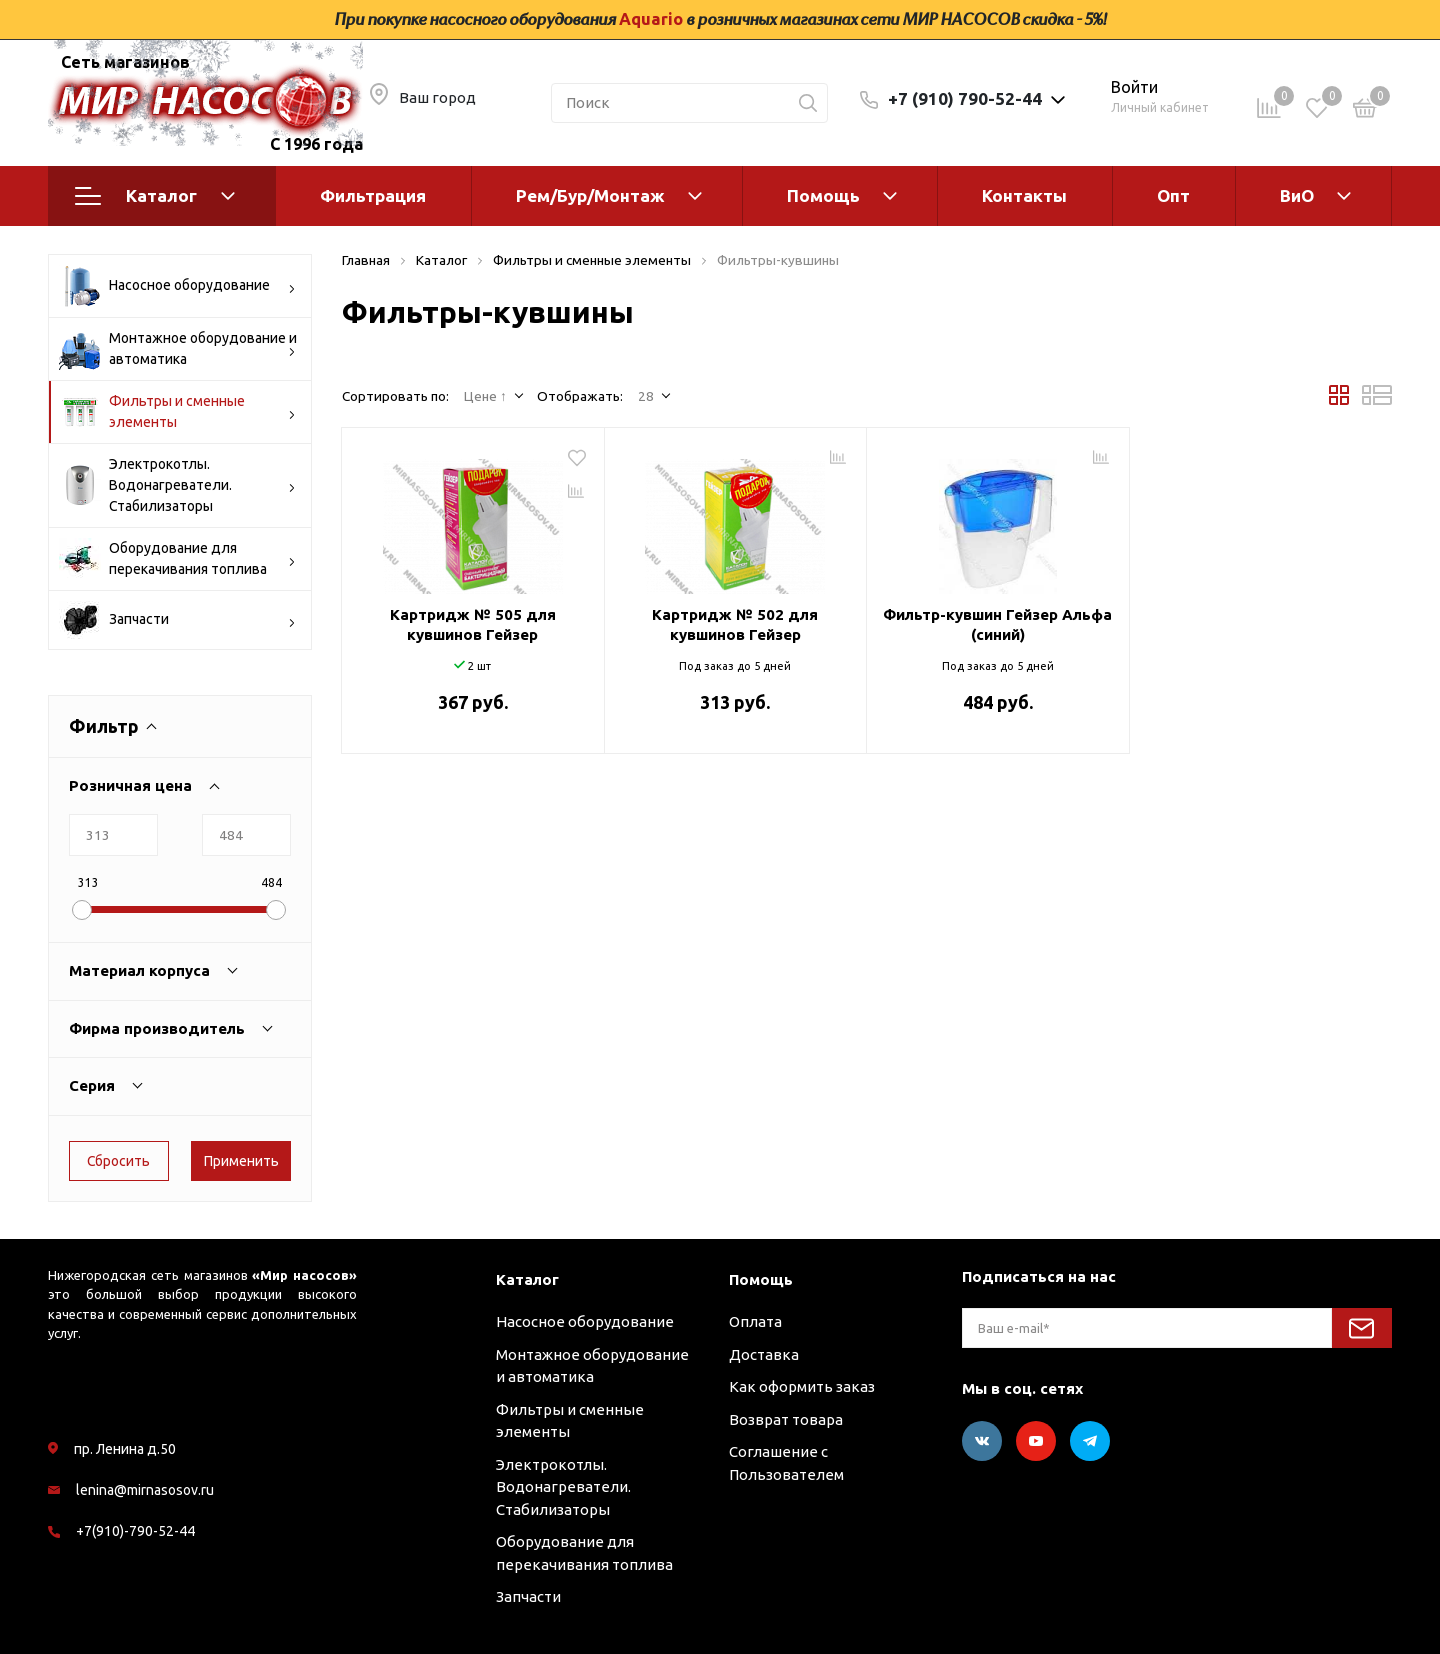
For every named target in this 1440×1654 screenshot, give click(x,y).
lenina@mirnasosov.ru (145, 1490)
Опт (1173, 195)
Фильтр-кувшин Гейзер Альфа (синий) (997, 624)
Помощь (823, 195)
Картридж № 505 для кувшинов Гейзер (473, 624)
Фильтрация (373, 195)
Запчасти (177, 620)
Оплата (755, 1321)
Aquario (651, 19)
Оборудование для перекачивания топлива (177, 559)
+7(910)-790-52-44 (135, 1531)
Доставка (764, 1354)
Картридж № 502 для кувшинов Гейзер (735, 624)
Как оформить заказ (802, 1386)
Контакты (1024, 195)
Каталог (155, 196)
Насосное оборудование (177, 286)
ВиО (1297, 195)
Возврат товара (786, 1419)
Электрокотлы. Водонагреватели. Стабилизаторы (177, 485)
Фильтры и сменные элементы (177, 412)
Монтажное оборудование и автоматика (178, 349)
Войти (1134, 87)
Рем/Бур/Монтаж (590, 195)
